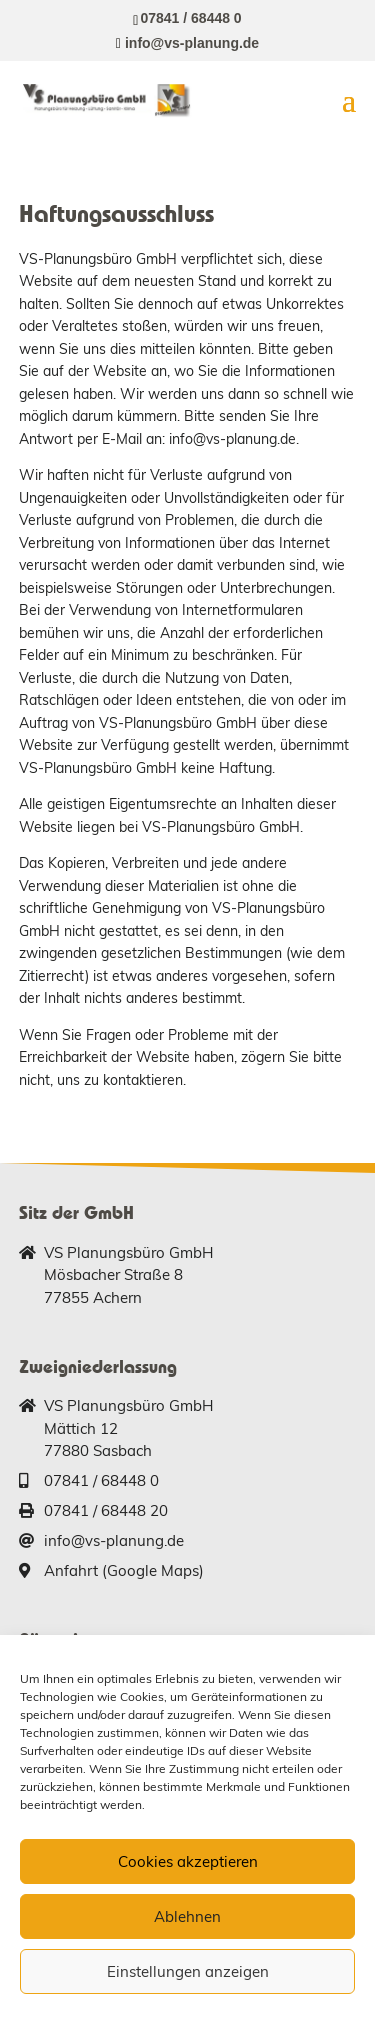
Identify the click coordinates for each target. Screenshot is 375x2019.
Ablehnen (187, 1916)
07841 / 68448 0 (190, 18)
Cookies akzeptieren (188, 1861)
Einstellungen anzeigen (188, 1971)
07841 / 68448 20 (106, 1510)
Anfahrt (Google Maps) (124, 1570)
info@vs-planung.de (114, 1540)
